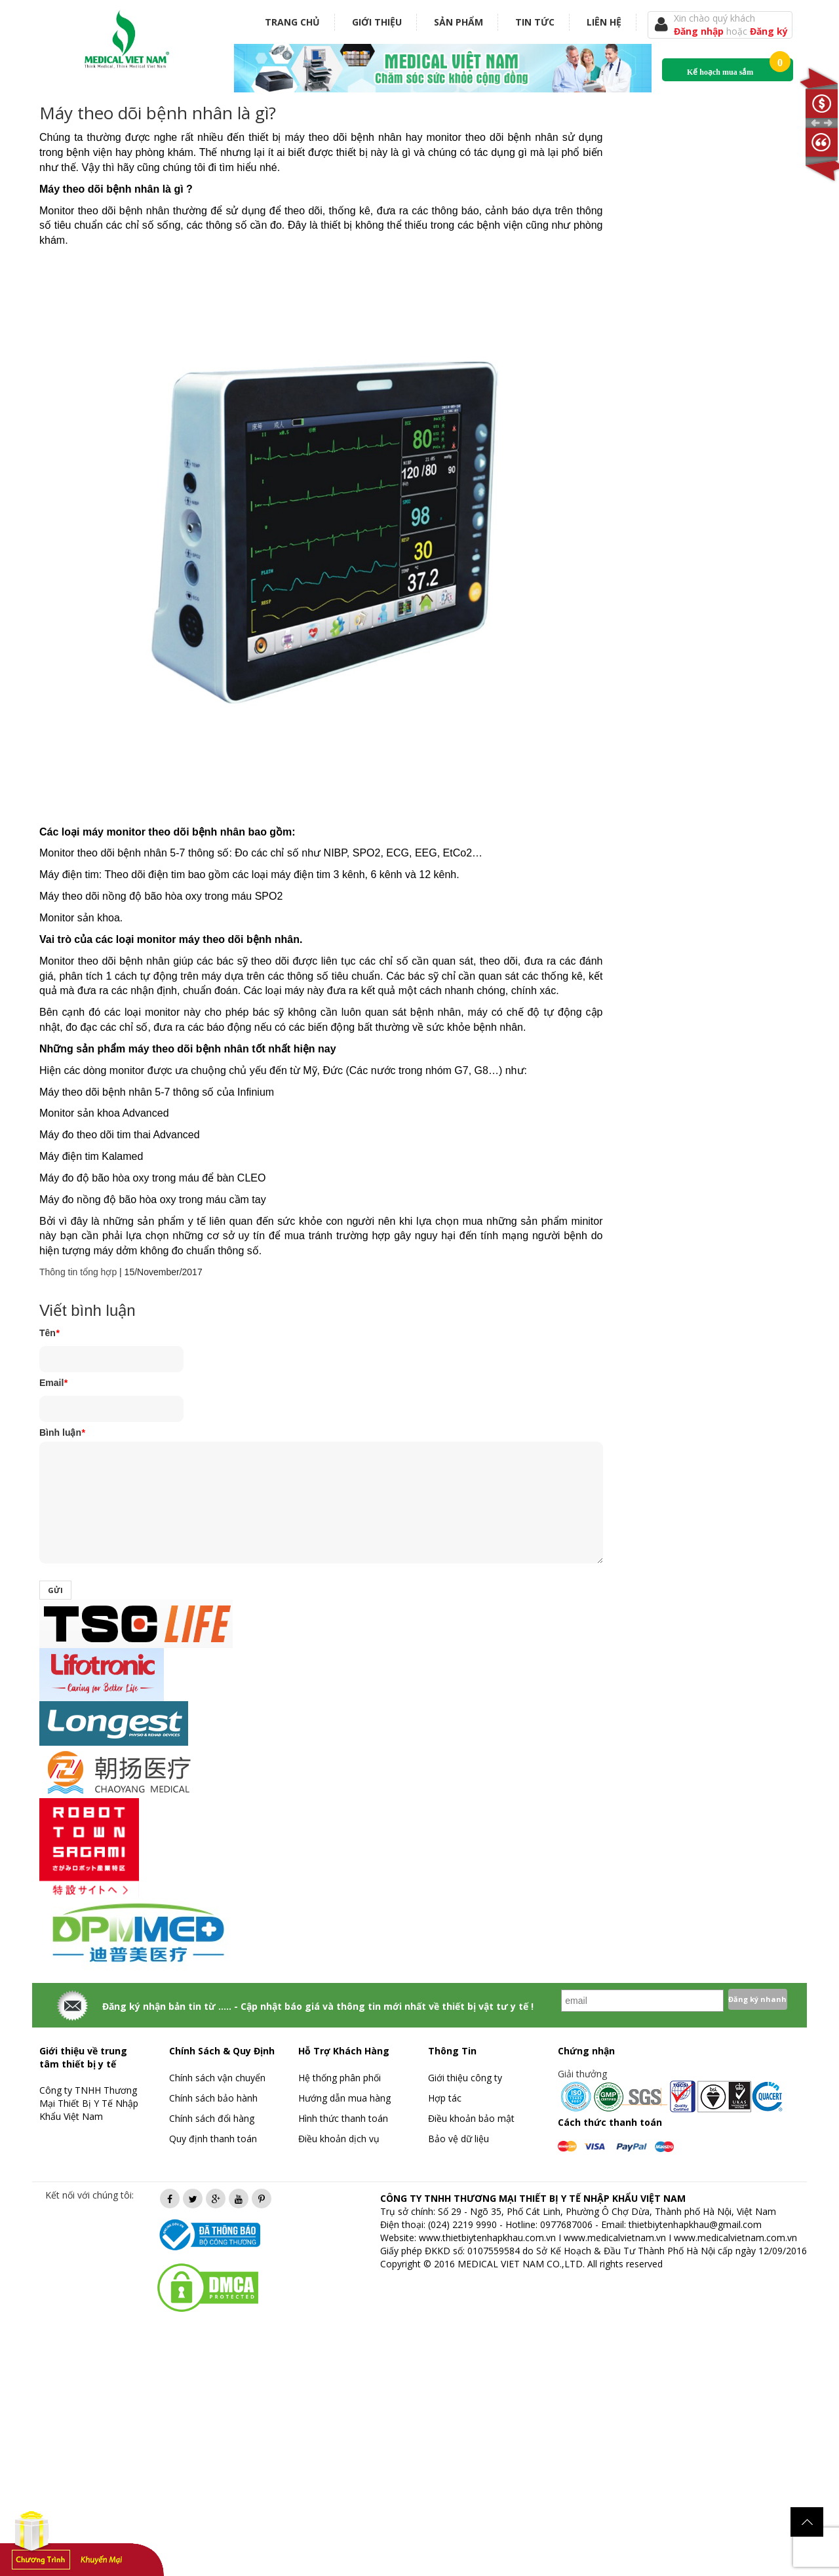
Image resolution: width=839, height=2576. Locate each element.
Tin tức (535, 22)
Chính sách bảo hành (213, 2098)
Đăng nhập (700, 31)
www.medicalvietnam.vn (615, 2237)
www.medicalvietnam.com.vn (735, 2237)
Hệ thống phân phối (339, 2077)
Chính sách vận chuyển (217, 2077)
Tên (49, 1333)
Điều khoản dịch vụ (339, 2138)
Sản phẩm (458, 22)
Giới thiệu (377, 22)
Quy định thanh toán (213, 2138)
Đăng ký (769, 31)
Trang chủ (292, 22)
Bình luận (62, 1432)
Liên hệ (604, 22)
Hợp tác (444, 2098)
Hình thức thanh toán (343, 2118)
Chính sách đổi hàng (211, 2118)
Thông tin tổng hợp (78, 1272)
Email (53, 1382)
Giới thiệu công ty (465, 2077)
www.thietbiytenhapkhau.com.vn (487, 2237)
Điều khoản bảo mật (471, 2118)
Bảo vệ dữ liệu (458, 2138)
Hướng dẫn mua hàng (344, 2098)
